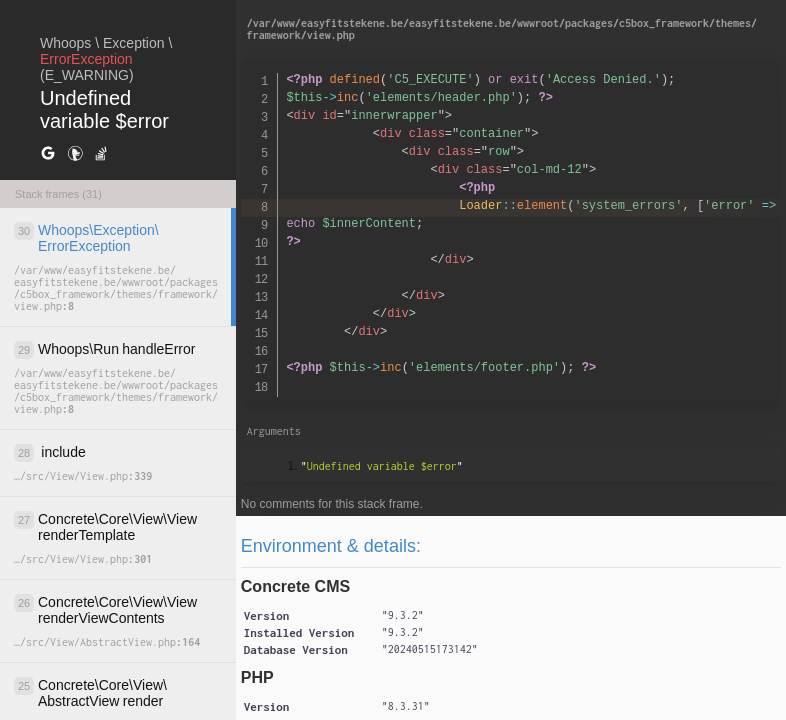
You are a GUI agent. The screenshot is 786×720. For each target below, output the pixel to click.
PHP (257, 677)
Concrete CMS (295, 586)
